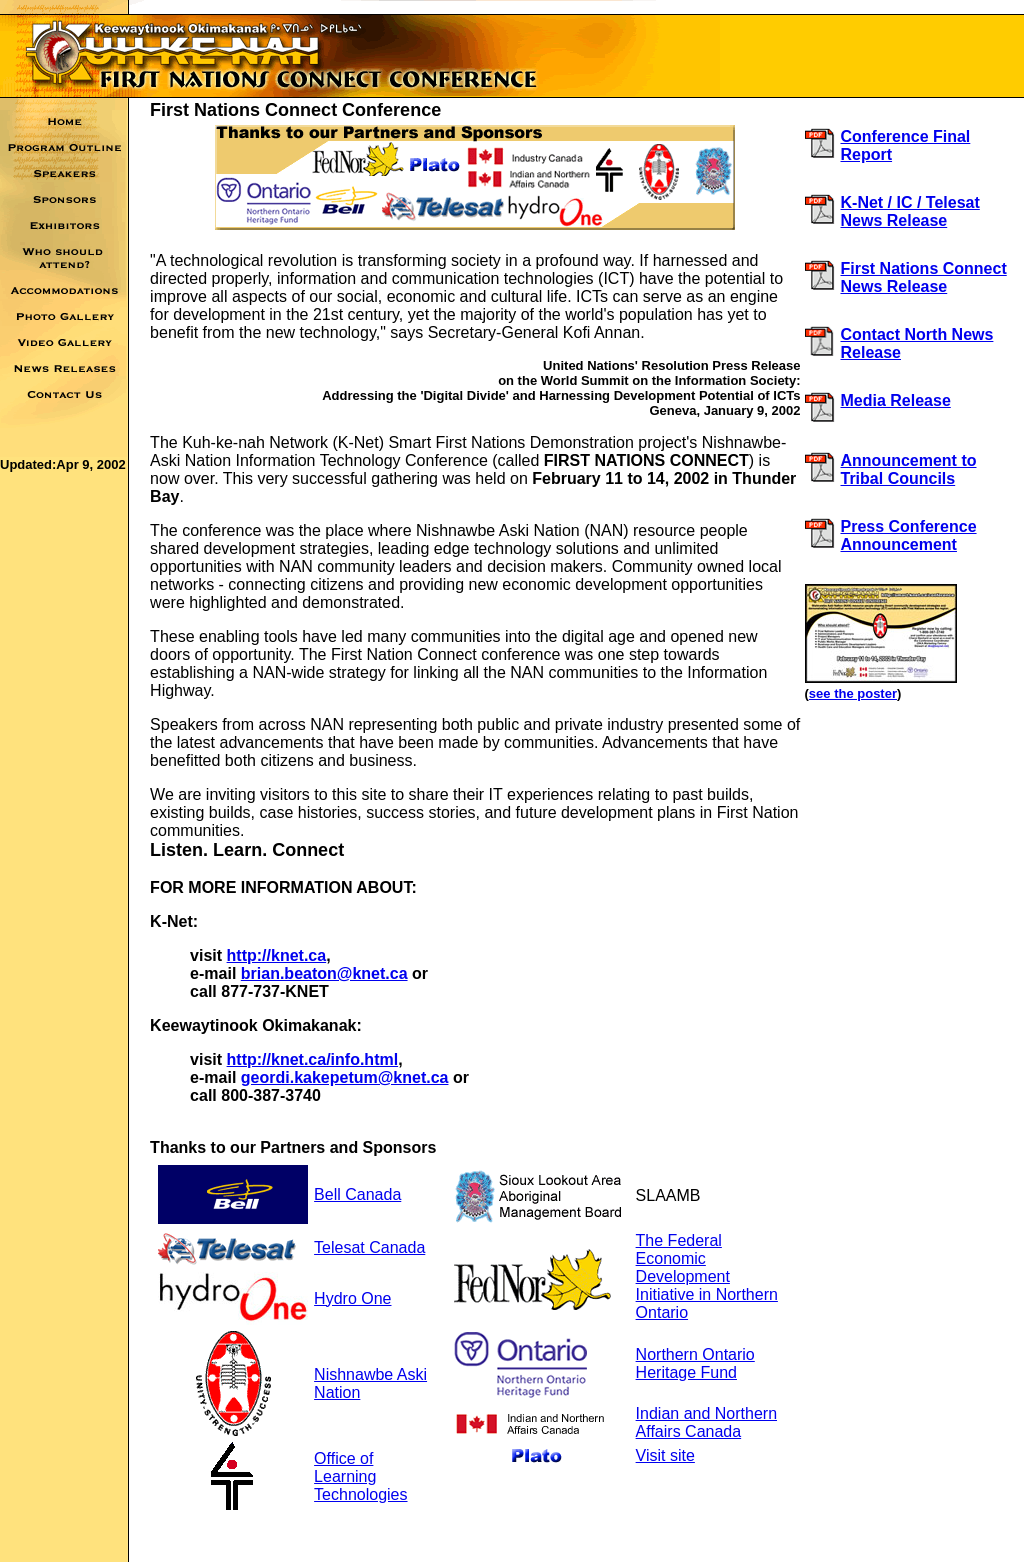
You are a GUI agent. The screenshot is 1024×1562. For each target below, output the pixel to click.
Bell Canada (357, 1194)
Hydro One (352, 1298)
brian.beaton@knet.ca (324, 973)
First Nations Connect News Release (924, 277)
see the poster (853, 693)
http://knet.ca (277, 955)
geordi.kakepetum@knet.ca (345, 1077)
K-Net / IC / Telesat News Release (910, 211)
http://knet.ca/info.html (313, 1059)
